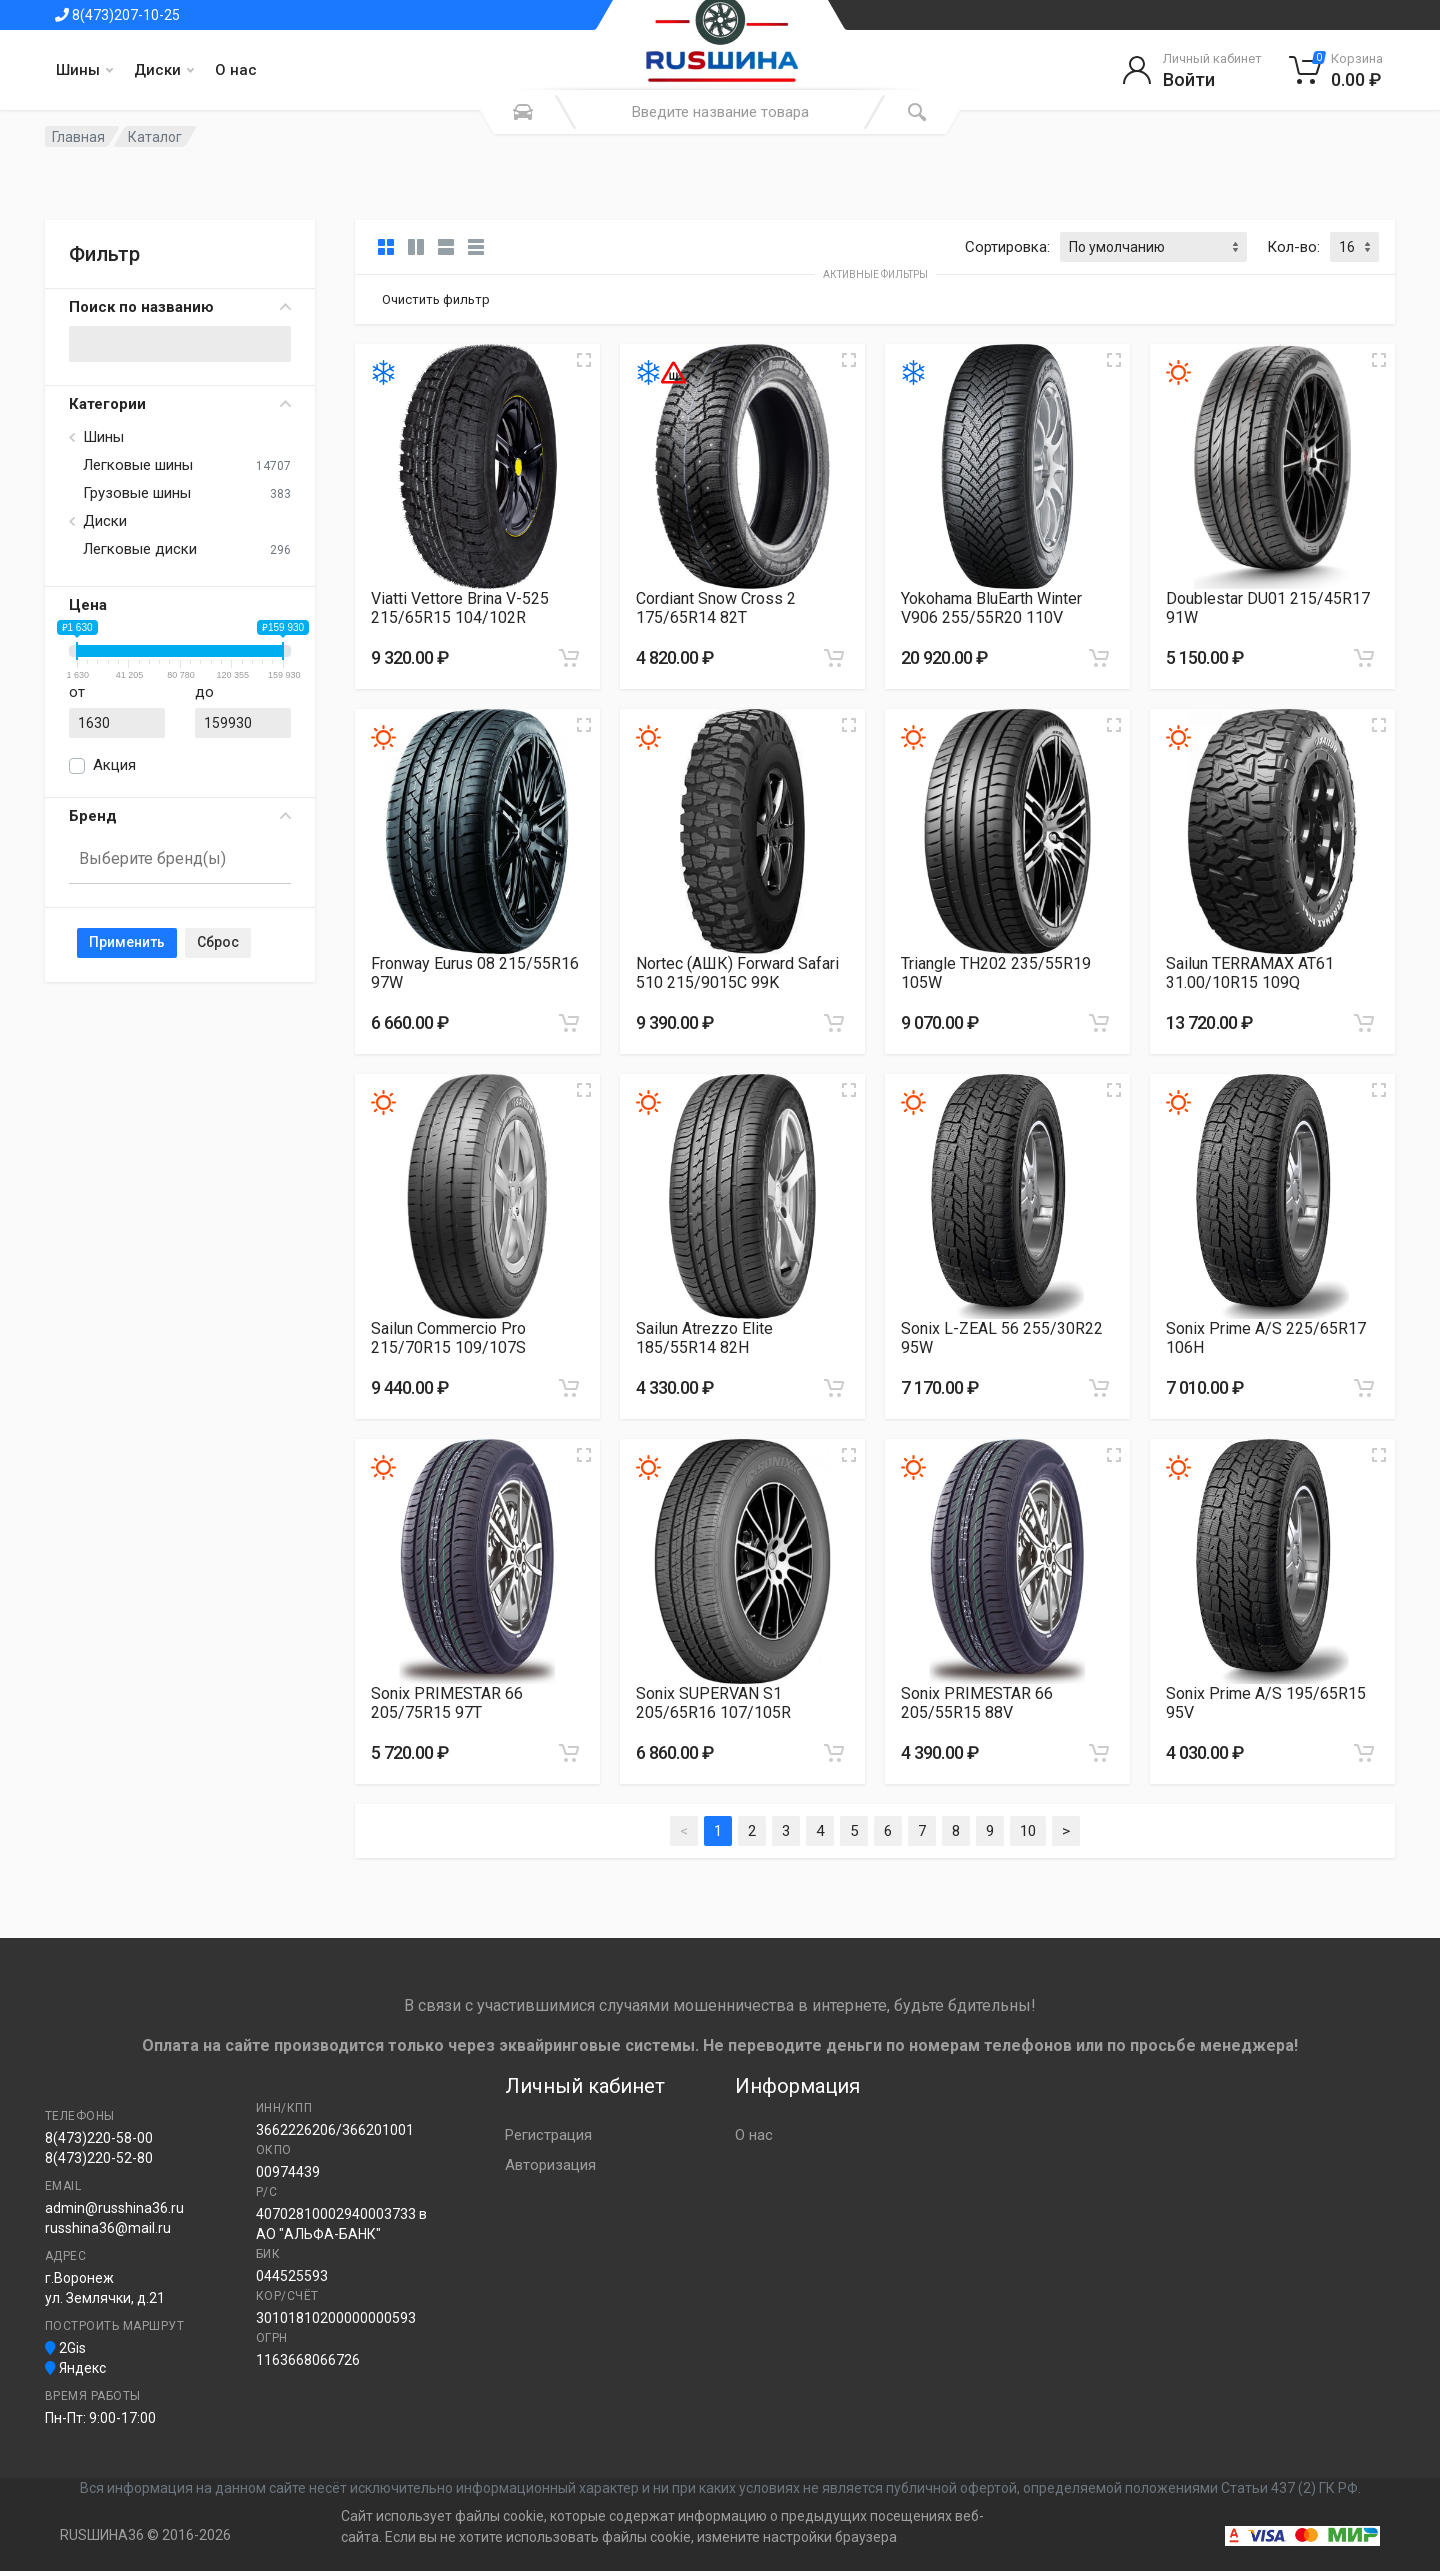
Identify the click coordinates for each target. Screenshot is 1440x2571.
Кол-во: (1293, 247)
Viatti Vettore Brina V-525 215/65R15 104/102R (460, 608)
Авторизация (550, 2165)
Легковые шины (138, 465)
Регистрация (548, 2135)
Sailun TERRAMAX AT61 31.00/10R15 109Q (1250, 973)
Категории (180, 404)
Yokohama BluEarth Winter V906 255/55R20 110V (991, 608)
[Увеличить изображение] (584, 360)
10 (1028, 1831)
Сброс (218, 942)
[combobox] (180, 860)
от (77, 692)
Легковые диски (140, 549)
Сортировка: (1007, 247)
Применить (127, 942)
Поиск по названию (180, 307)
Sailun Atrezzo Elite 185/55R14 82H (704, 1338)
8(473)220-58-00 (99, 2138)
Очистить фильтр (436, 299)
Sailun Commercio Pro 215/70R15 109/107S (448, 1338)
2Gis (65, 2348)
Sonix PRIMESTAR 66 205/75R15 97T (447, 1703)
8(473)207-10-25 (117, 15)
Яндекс (75, 2368)
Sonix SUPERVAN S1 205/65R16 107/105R (713, 1703)
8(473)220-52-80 (99, 2158)
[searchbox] (171, 858)
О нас (236, 70)
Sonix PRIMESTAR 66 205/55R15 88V (977, 1703)
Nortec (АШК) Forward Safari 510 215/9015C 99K (737, 973)
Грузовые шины (137, 493)
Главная (78, 137)
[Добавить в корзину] (569, 658)
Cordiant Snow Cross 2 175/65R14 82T (716, 608)
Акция (114, 765)
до (204, 692)
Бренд (180, 816)
